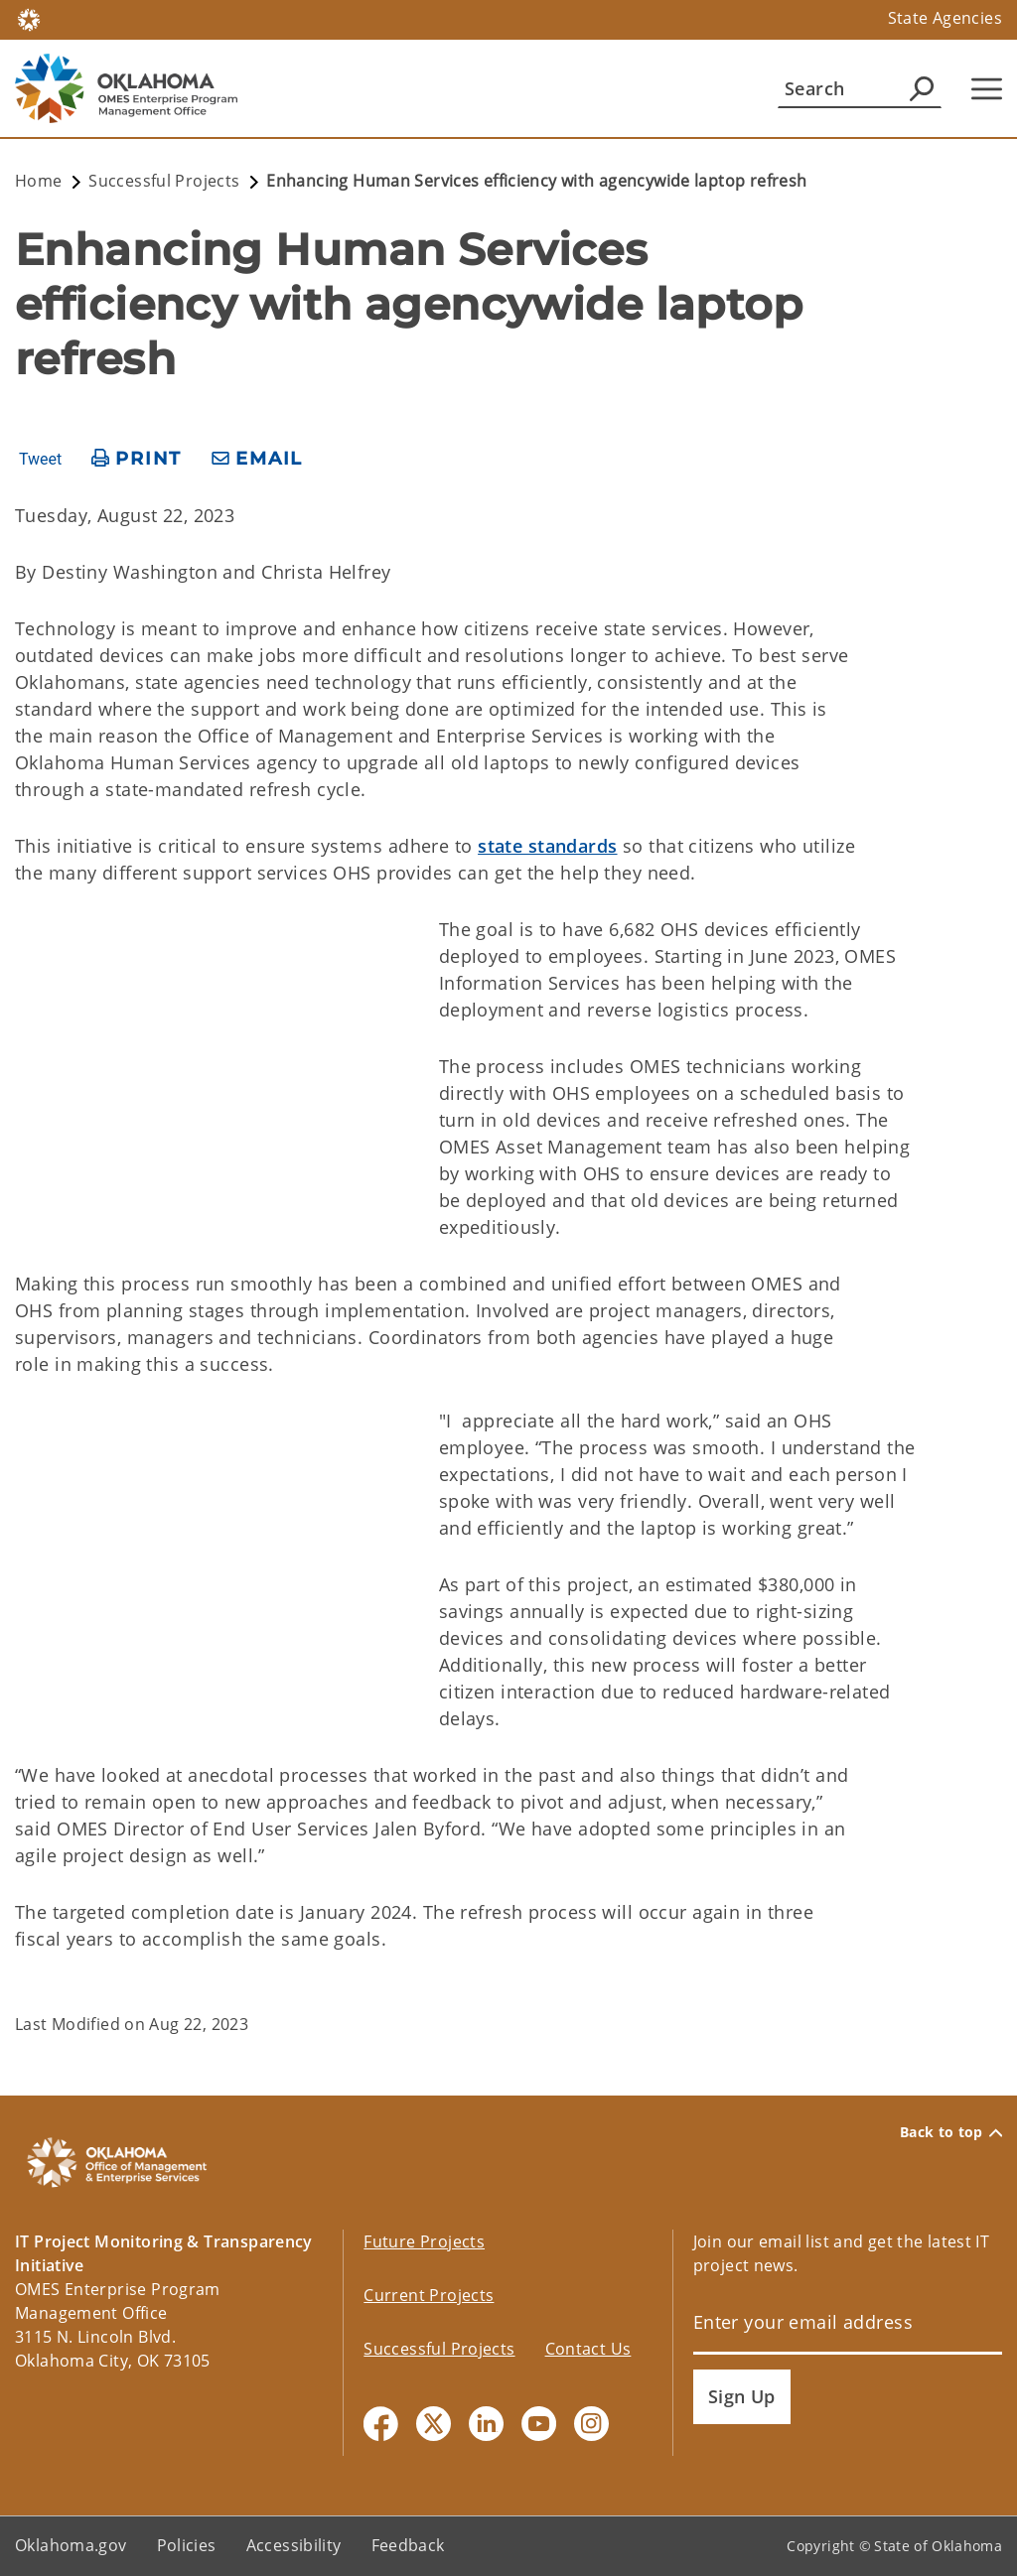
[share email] (257, 459)
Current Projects (428, 2295)
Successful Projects (438, 2349)
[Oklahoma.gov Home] (29, 18)
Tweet (40, 460)
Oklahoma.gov (71, 2545)
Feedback (408, 2545)
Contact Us (588, 2349)
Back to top (951, 2132)
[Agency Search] (922, 88)
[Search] (860, 88)
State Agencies (945, 18)
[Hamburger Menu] (986, 88)
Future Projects (424, 2241)
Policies (187, 2545)
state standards (547, 846)
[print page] (136, 459)
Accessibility (294, 2545)
